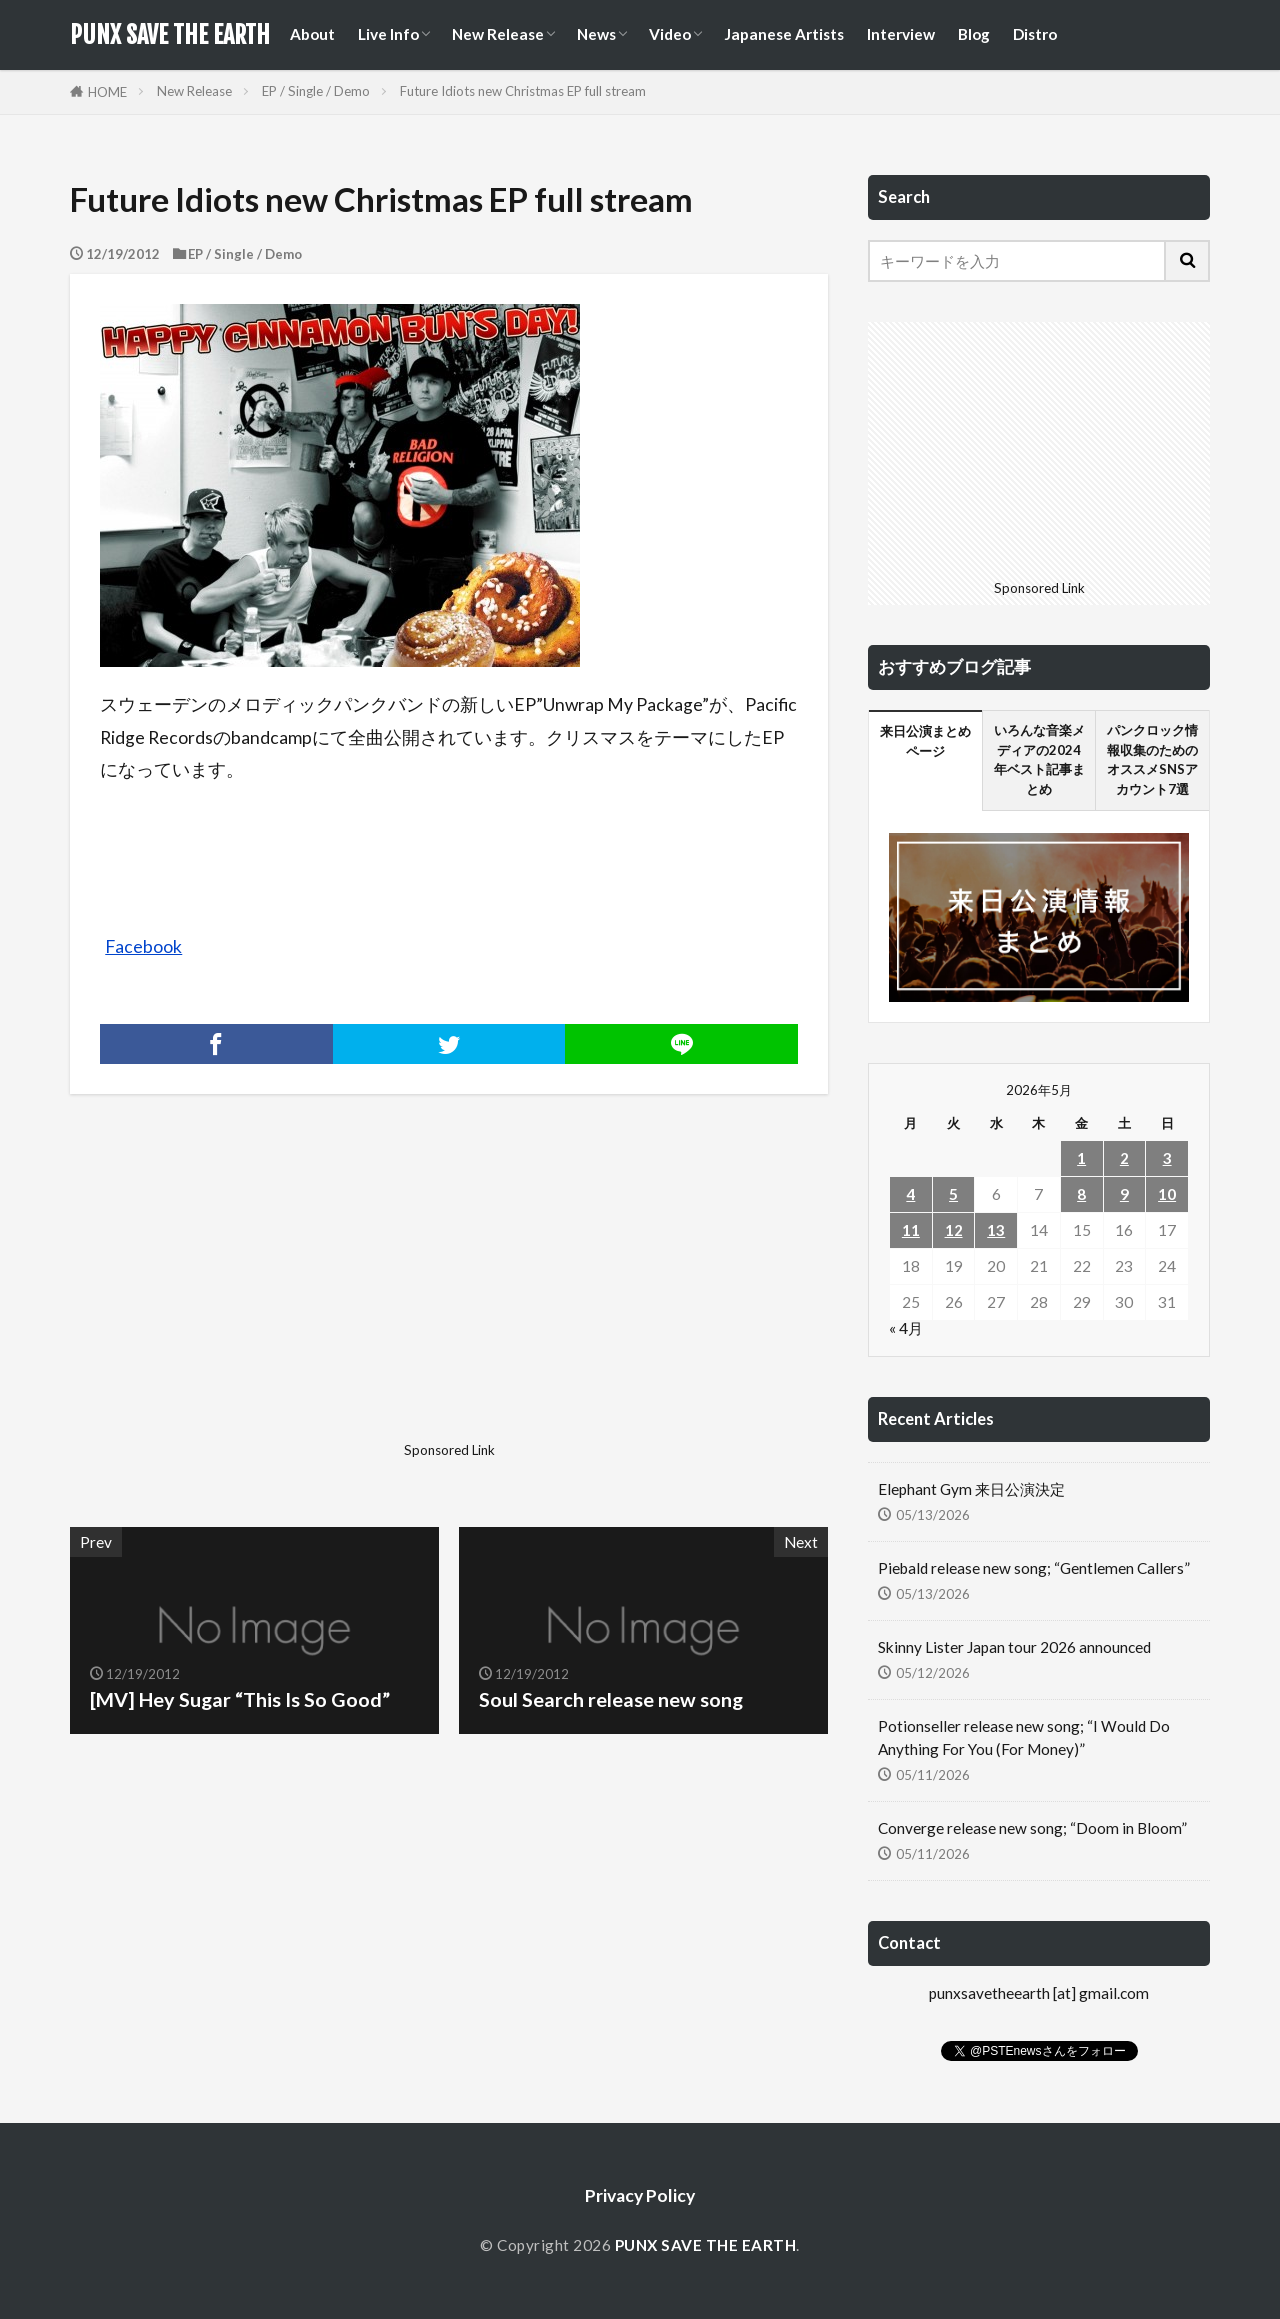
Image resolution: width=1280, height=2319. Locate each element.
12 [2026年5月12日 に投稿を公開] (954, 1230)
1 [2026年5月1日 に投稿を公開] (1081, 1158)
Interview (901, 34)
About (312, 34)
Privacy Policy (640, 2195)
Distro (1035, 34)
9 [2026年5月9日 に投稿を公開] (1124, 1194)
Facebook (143, 946)
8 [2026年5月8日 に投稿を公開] (1081, 1194)
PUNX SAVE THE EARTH (170, 35)
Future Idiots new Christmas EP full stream (523, 91)
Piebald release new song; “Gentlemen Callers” (1034, 1568)
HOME (107, 92)
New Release (498, 34)
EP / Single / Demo (316, 91)
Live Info (388, 34)
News (596, 34)
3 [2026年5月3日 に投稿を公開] (1167, 1158)
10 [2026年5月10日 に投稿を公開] (1167, 1194)
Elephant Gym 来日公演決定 (971, 1489)
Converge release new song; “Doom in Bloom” (1032, 1828)
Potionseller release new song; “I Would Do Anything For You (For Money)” (1024, 1737)
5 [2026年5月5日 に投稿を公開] (953, 1194)
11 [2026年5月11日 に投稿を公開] (911, 1230)
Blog (974, 34)
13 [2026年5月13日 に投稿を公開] (996, 1230)
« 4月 (906, 1328)
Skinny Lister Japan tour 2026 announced (1014, 1647)
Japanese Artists (784, 34)
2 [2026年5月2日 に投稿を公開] (1124, 1158)
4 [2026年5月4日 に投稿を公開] (910, 1194)
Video (670, 34)
